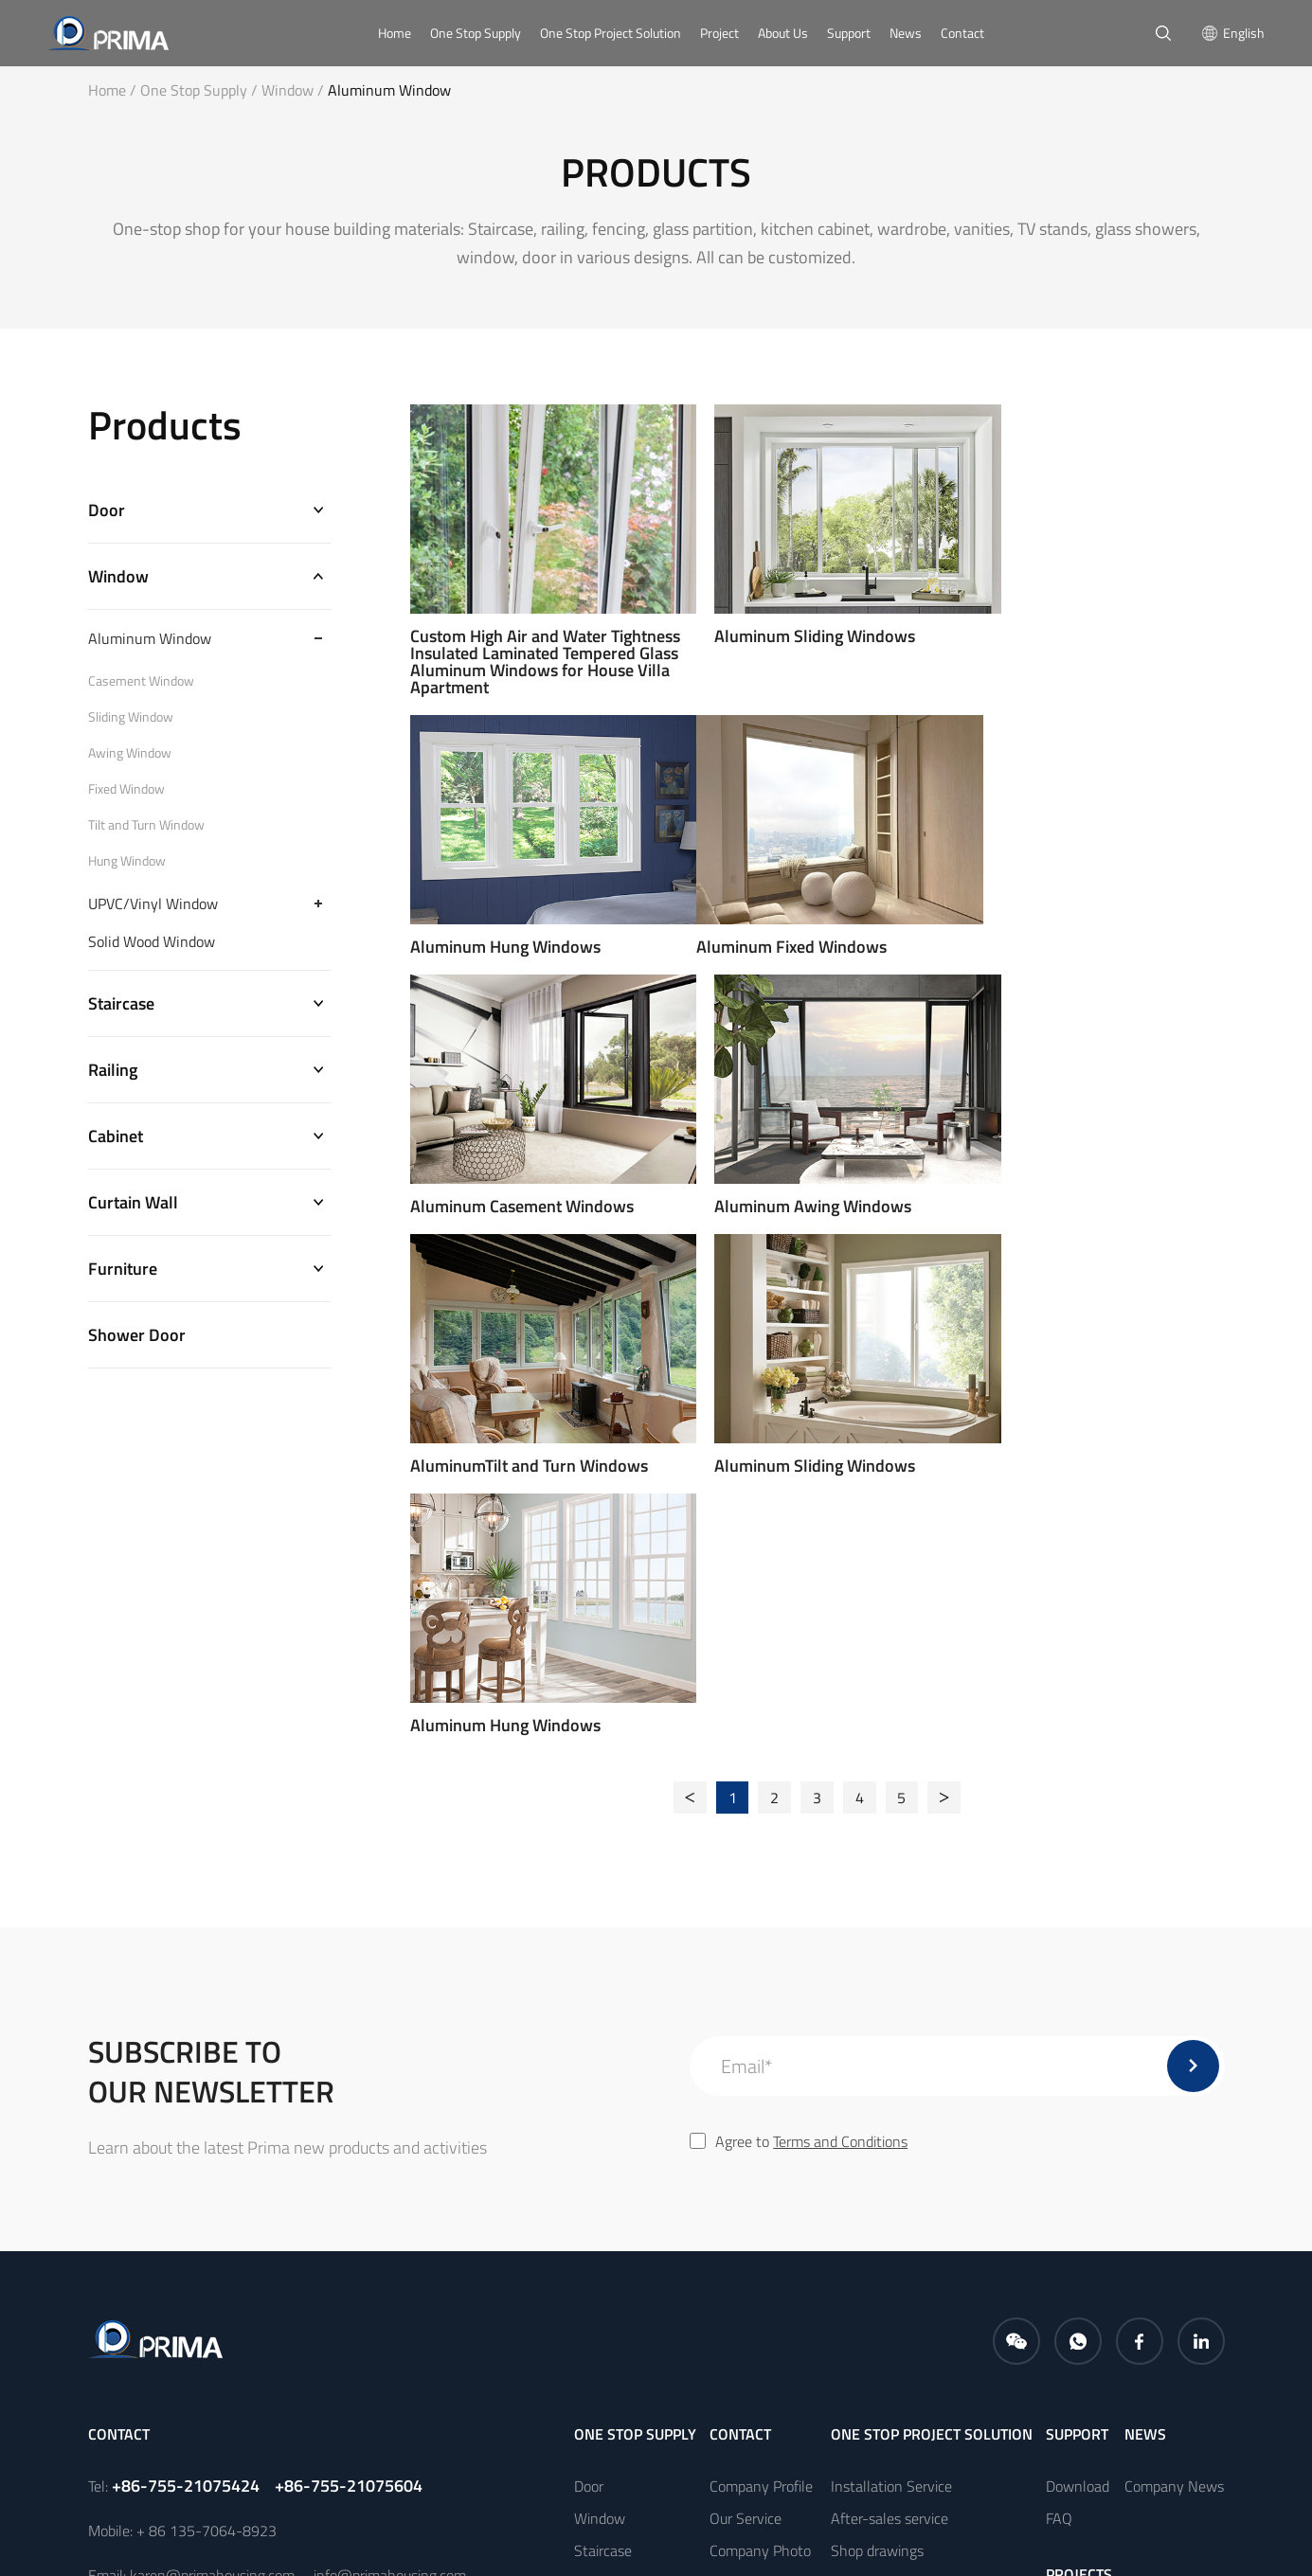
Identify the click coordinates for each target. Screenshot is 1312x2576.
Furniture (122, 1275)
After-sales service (889, 2080)
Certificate (742, 2177)
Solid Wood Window (151, 943)
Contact (962, 33)
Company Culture (764, 2145)
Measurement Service (899, 2209)
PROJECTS (1079, 2136)
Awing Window (129, 755)
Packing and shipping (897, 2177)
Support (849, 33)
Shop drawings (877, 2113)
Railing (112, 1073)
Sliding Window (130, 719)
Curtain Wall (133, 1208)
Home (394, 33)
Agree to (799, 1703)
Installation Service (891, 2048)
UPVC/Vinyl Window (153, 905)
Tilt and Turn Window (146, 827)
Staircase (121, 1006)
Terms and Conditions (840, 1703)
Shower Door (137, 1342)
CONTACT (740, 1996)
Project (719, 33)
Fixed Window (126, 791)
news (1145, 1996)
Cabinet (115, 1141)
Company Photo (760, 2113)
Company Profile (761, 2048)
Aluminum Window (389, 90)
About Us (783, 33)
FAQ (1059, 2080)
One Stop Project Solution (610, 33)
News (906, 33)
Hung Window (127, 863)
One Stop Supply (475, 33)
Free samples (872, 2145)
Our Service (746, 2080)
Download (1077, 2048)
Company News (1174, 2048)
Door (106, 511)
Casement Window (141, 683)
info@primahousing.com (390, 2137)
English (1244, 33)
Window (294, 90)
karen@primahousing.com (212, 2137)
